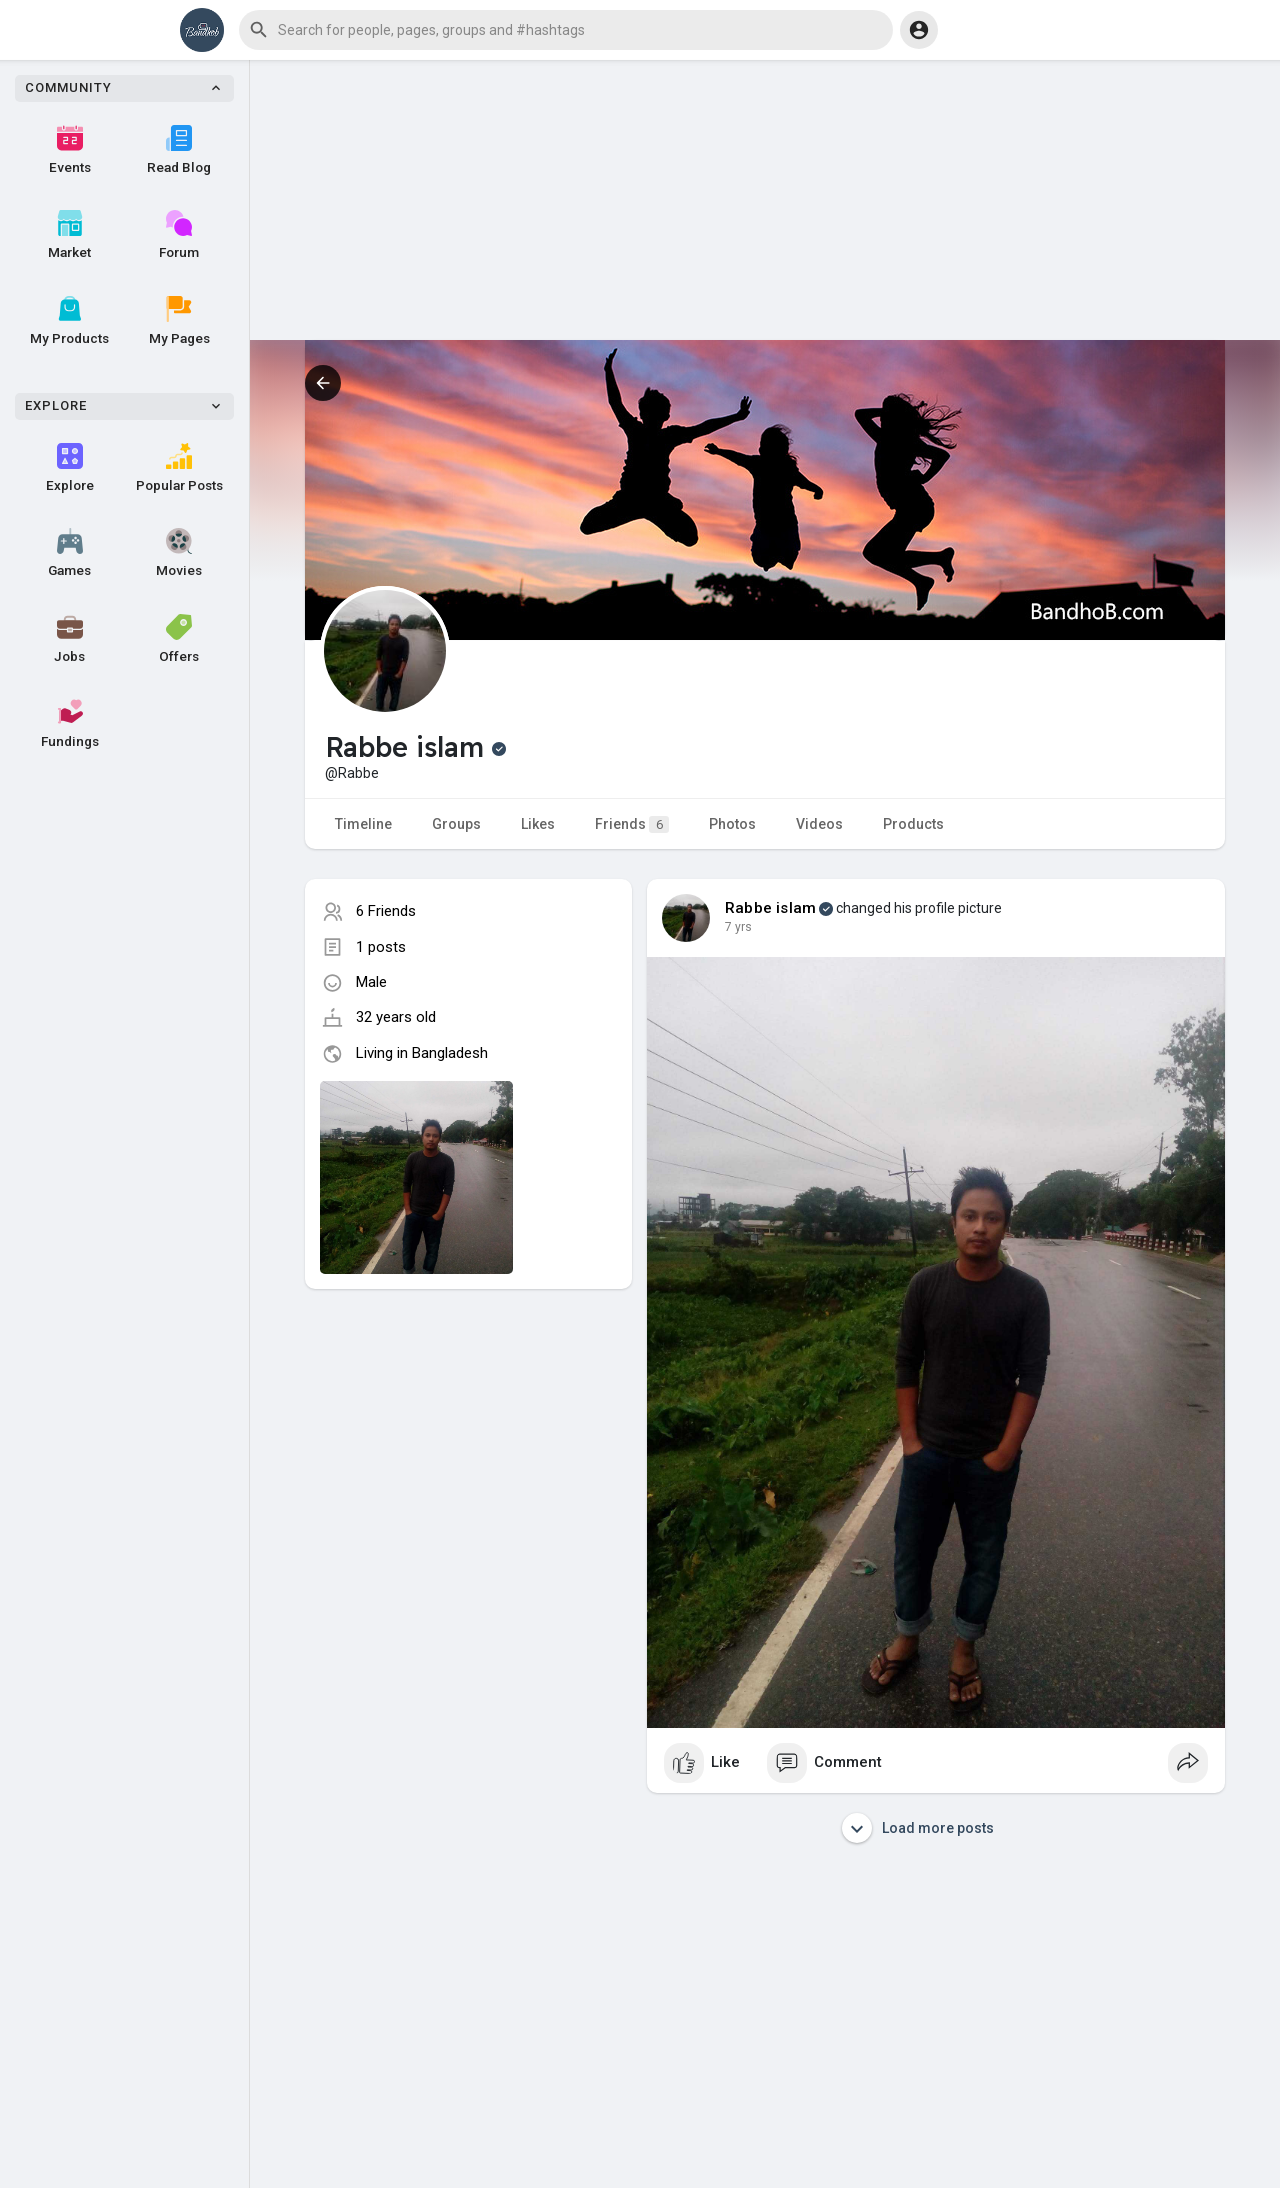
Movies (179, 553)
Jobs (69, 639)
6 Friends (386, 911)
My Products (69, 321)
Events (70, 150)
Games (69, 553)
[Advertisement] (765, 200)
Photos (732, 824)
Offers (179, 639)
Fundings (70, 724)
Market (69, 235)
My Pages (179, 321)
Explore (70, 468)
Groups (456, 824)
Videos (819, 824)
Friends (632, 824)
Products (913, 824)
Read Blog (179, 150)
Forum (179, 235)
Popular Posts (179, 468)
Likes (538, 824)
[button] (566, 30)
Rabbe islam (770, 908)
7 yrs (738, 927)
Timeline (363, 824)
